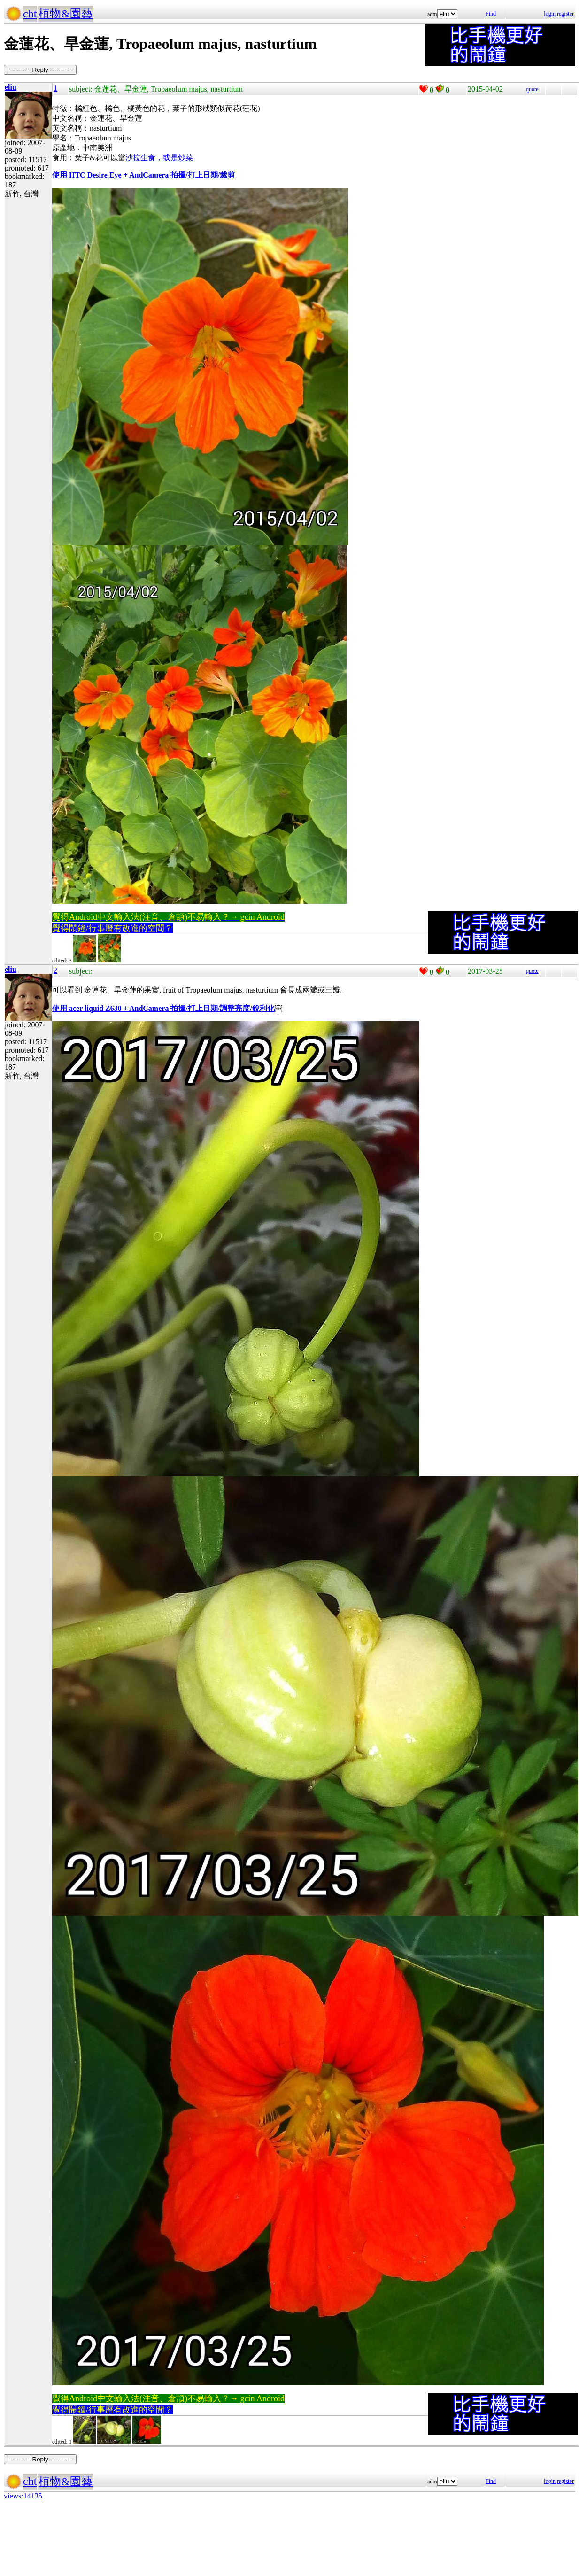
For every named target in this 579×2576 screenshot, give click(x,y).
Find (491, 13)
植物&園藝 (66, 14)
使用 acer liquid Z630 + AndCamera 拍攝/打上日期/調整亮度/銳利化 (163, 1008)
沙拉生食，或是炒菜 (160, 158)
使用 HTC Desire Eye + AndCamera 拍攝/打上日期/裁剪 (143, 175)
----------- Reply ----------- (40, 69)
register (565, 13)
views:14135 (23, 2496)
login (550, 13)
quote (532, 89)
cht (30, 14)
